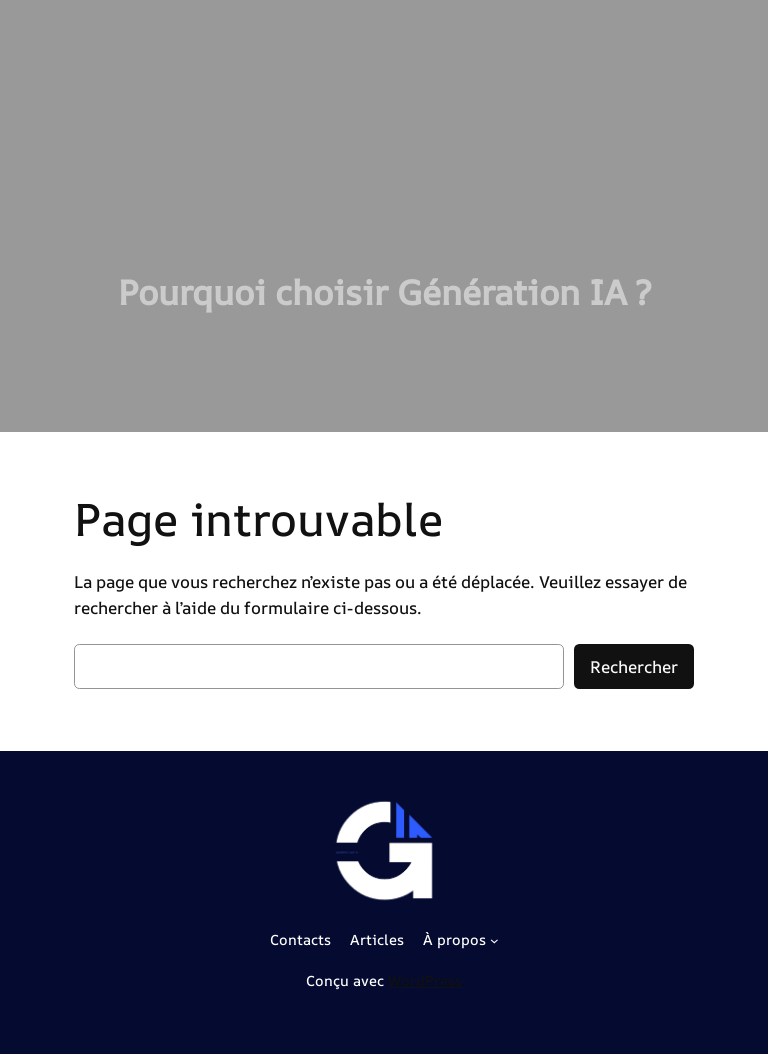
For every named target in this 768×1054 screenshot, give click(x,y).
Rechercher (634, 666)
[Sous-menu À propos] (494, 940)
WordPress (425, 980)
